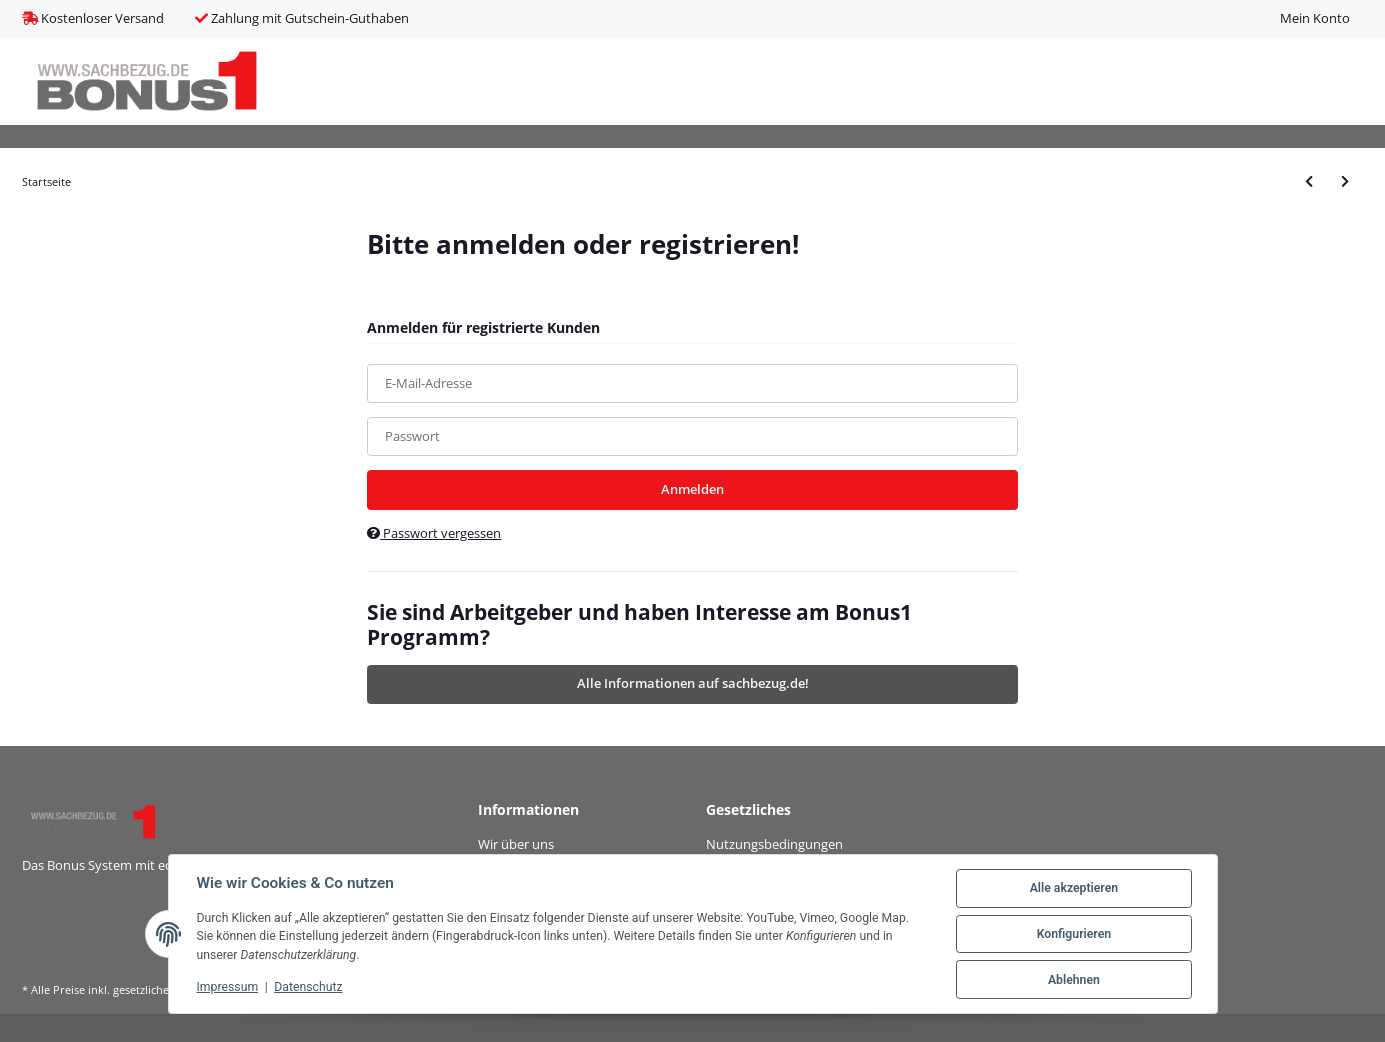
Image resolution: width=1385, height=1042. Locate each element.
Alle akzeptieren (1074, 888)
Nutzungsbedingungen (774, 844)
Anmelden (692, 489)
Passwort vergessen (434, 533)
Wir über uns (516, 844)
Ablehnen (1074, 980)
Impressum (228, 987)
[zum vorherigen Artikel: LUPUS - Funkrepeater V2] (1309, 181)
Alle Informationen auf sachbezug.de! (693, 683)
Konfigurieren (1074, 934)
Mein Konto (1315, 18)
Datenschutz (308, 987)
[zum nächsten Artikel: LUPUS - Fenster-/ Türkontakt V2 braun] (1345, 181)
